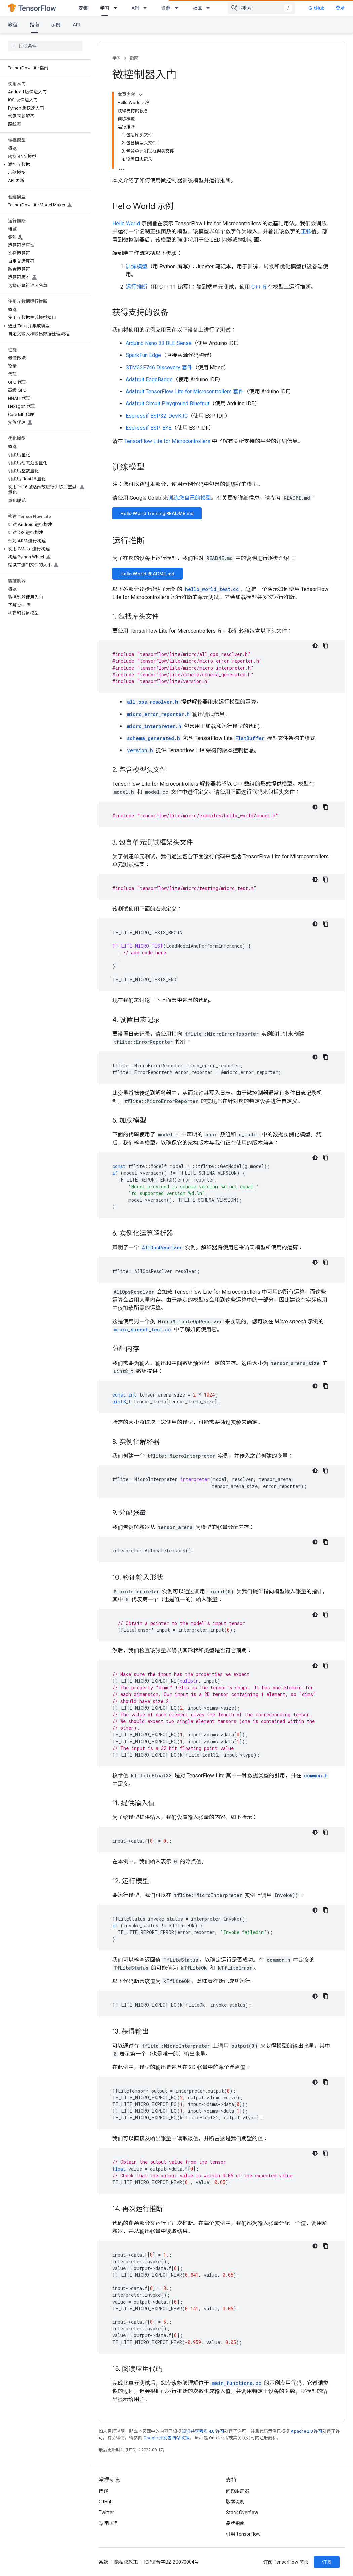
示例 (56, 25)
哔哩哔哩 (108, 2523)
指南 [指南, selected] (34, 25)
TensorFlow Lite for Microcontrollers (167, 441)
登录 (340, 8)
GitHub (316, 8)
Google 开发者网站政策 (166, 2437)
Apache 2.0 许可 (306, 2431)
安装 (83, 8)
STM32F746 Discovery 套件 (159, 367)
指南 (134, 58)
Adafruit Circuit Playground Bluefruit (167, 403)
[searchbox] (45, 46)
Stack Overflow (242, 2512)
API (135, 8)
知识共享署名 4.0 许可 (203, 2431)
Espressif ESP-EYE (148, 428)
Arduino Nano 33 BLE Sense (159, 343)
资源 (165, 8)
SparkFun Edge (143, 355)
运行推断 (136, 287)
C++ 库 (259, 287)
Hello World (126, 223)
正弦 (306, 231)
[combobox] (261, 8)
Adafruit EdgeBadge (149, 379)
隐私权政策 (126, 2562)
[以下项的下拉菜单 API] (147, 8)
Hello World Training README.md (157, 513)
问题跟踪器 (237, 2491)
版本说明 (235, 2501)
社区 (197, 8)
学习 (116, 58)
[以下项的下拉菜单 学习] (117, 8)
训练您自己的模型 (189, 498)
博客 (103, 2491)
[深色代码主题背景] (315, 645)
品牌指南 (235, 2523)
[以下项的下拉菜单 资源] (178, 8)
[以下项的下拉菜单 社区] (210, 8)
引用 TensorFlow (243, 2534)
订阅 (326, 2562)
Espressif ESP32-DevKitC (157, 416)
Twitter (106, 2512)
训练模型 (136, 266)
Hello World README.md (147, 574)
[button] (44, 165)
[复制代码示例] (325, 645)
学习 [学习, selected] (104, 8)
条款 (103, 2562)
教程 (12, 25)
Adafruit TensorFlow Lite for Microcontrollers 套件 (185, 391)
